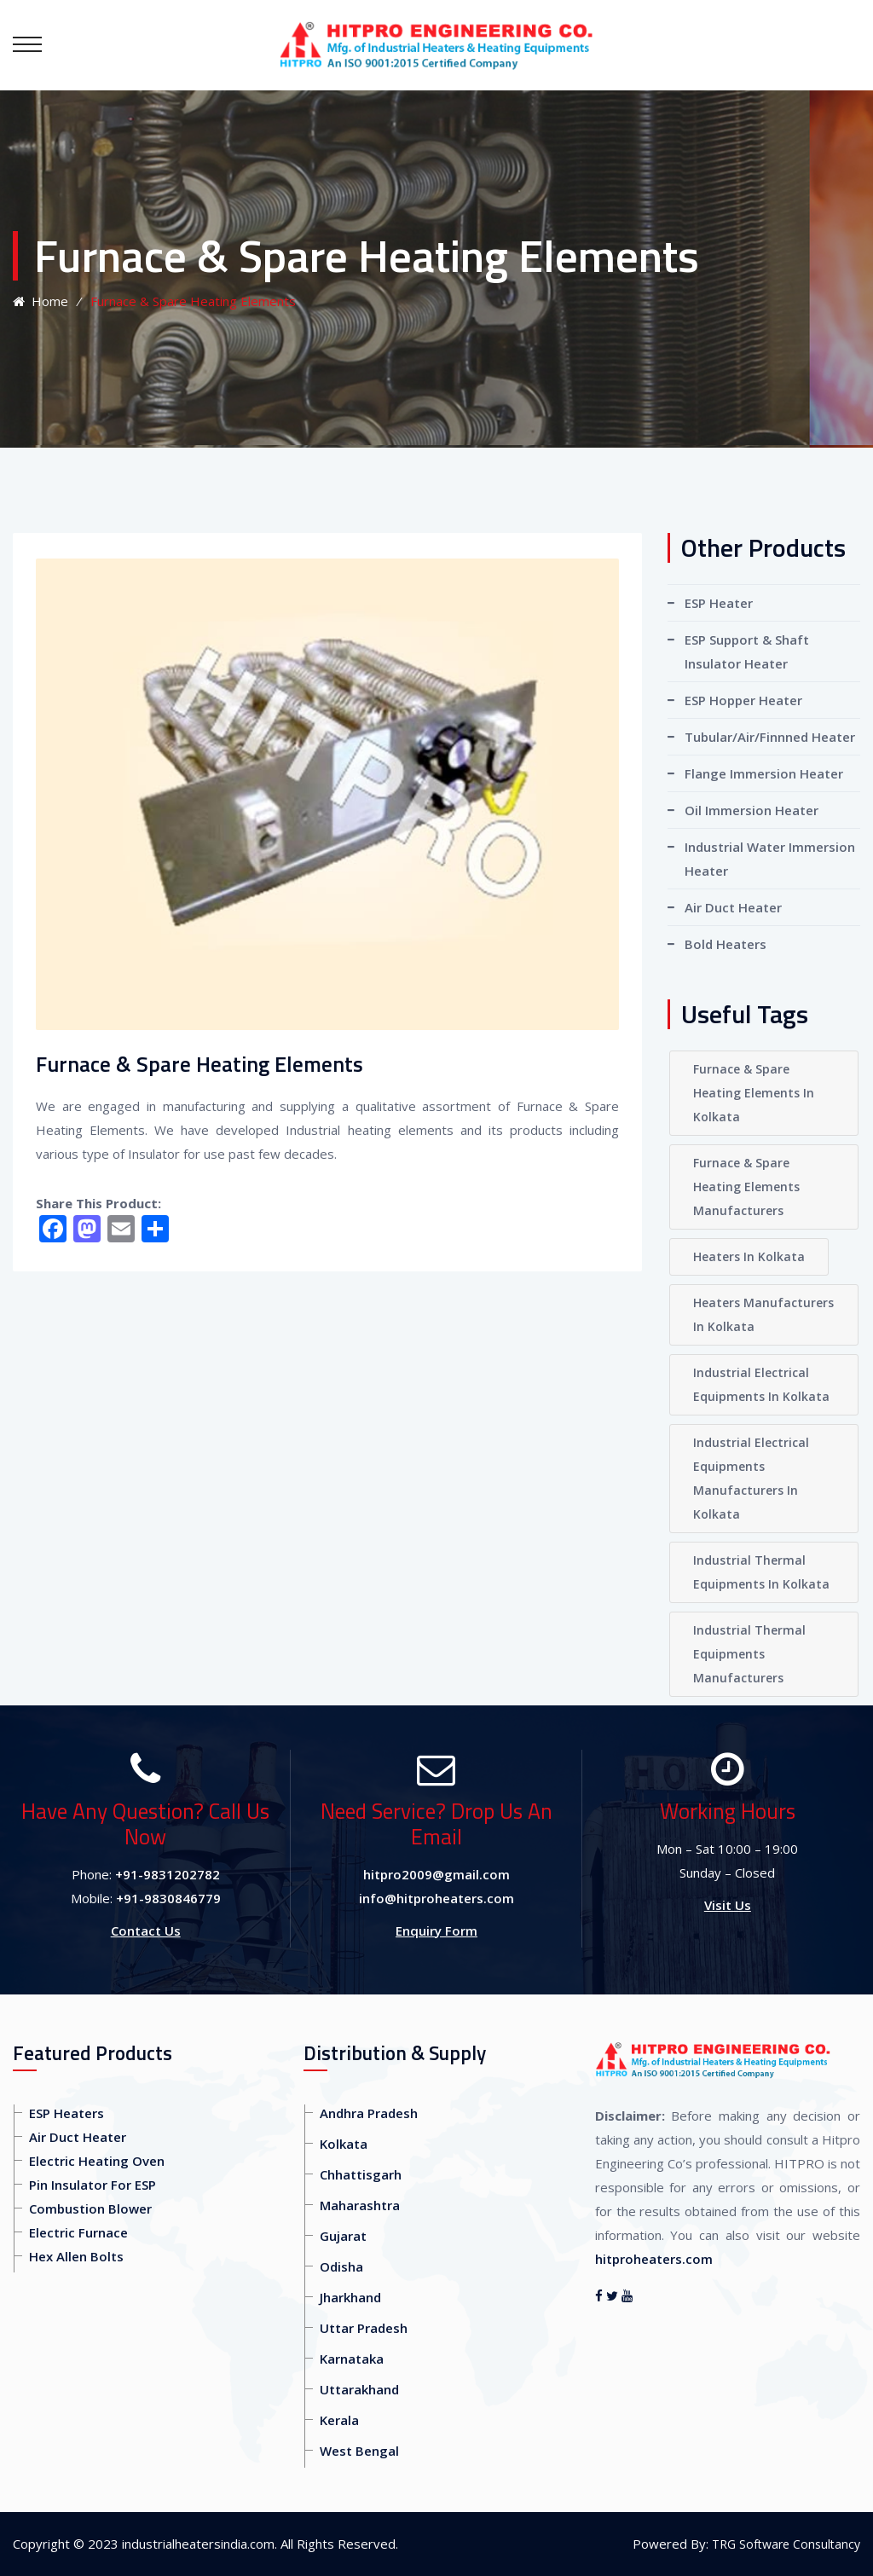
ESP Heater (719, 602)
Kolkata (343, 2143)
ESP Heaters (66, 2113)
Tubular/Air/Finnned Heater (770, 736)
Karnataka (352, 2358)
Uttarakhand (359, 2389)
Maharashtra (360, 2205)
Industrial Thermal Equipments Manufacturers (749, 1654)
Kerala (339, 2419)
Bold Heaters (725, 943)
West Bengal (359, 2450)
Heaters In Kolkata (749, 1256)
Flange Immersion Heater (764, 773)
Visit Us (727, 1904)
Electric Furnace (78, 2232)
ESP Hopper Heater (743, 700)
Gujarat (343, 2235)
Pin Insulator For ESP (92, 2184)
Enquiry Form (436, 1930)
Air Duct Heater (733, 907)
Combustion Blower (90, 2208)
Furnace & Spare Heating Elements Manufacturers (746, 1187)
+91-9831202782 (167, 1874)
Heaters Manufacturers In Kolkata (763, 1314)
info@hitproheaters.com (436, 1898)
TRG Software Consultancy (786, 2544)
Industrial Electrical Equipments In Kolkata (761, 1384)
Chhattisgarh (361, 2174)
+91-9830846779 (168, 1898)
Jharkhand (350, 2297)
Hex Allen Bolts (76, 2256)
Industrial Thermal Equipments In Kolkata (761, 1572)
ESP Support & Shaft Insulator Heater (747, 651)
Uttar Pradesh (364, 2327)
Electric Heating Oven (97, 2160)
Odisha (341, 2266)
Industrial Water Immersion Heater (770, 858)
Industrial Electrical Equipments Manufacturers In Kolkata (751, 1478)
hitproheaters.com (654, 2258)
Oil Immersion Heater (751, 810)
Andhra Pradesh (369, 2113)
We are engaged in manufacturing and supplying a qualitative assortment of (276, 1105)
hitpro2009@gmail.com (436, 1874)
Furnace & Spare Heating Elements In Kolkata (753, 1093)
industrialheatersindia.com (198, 2543)
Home (40, 301)
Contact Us (146, 1930)
